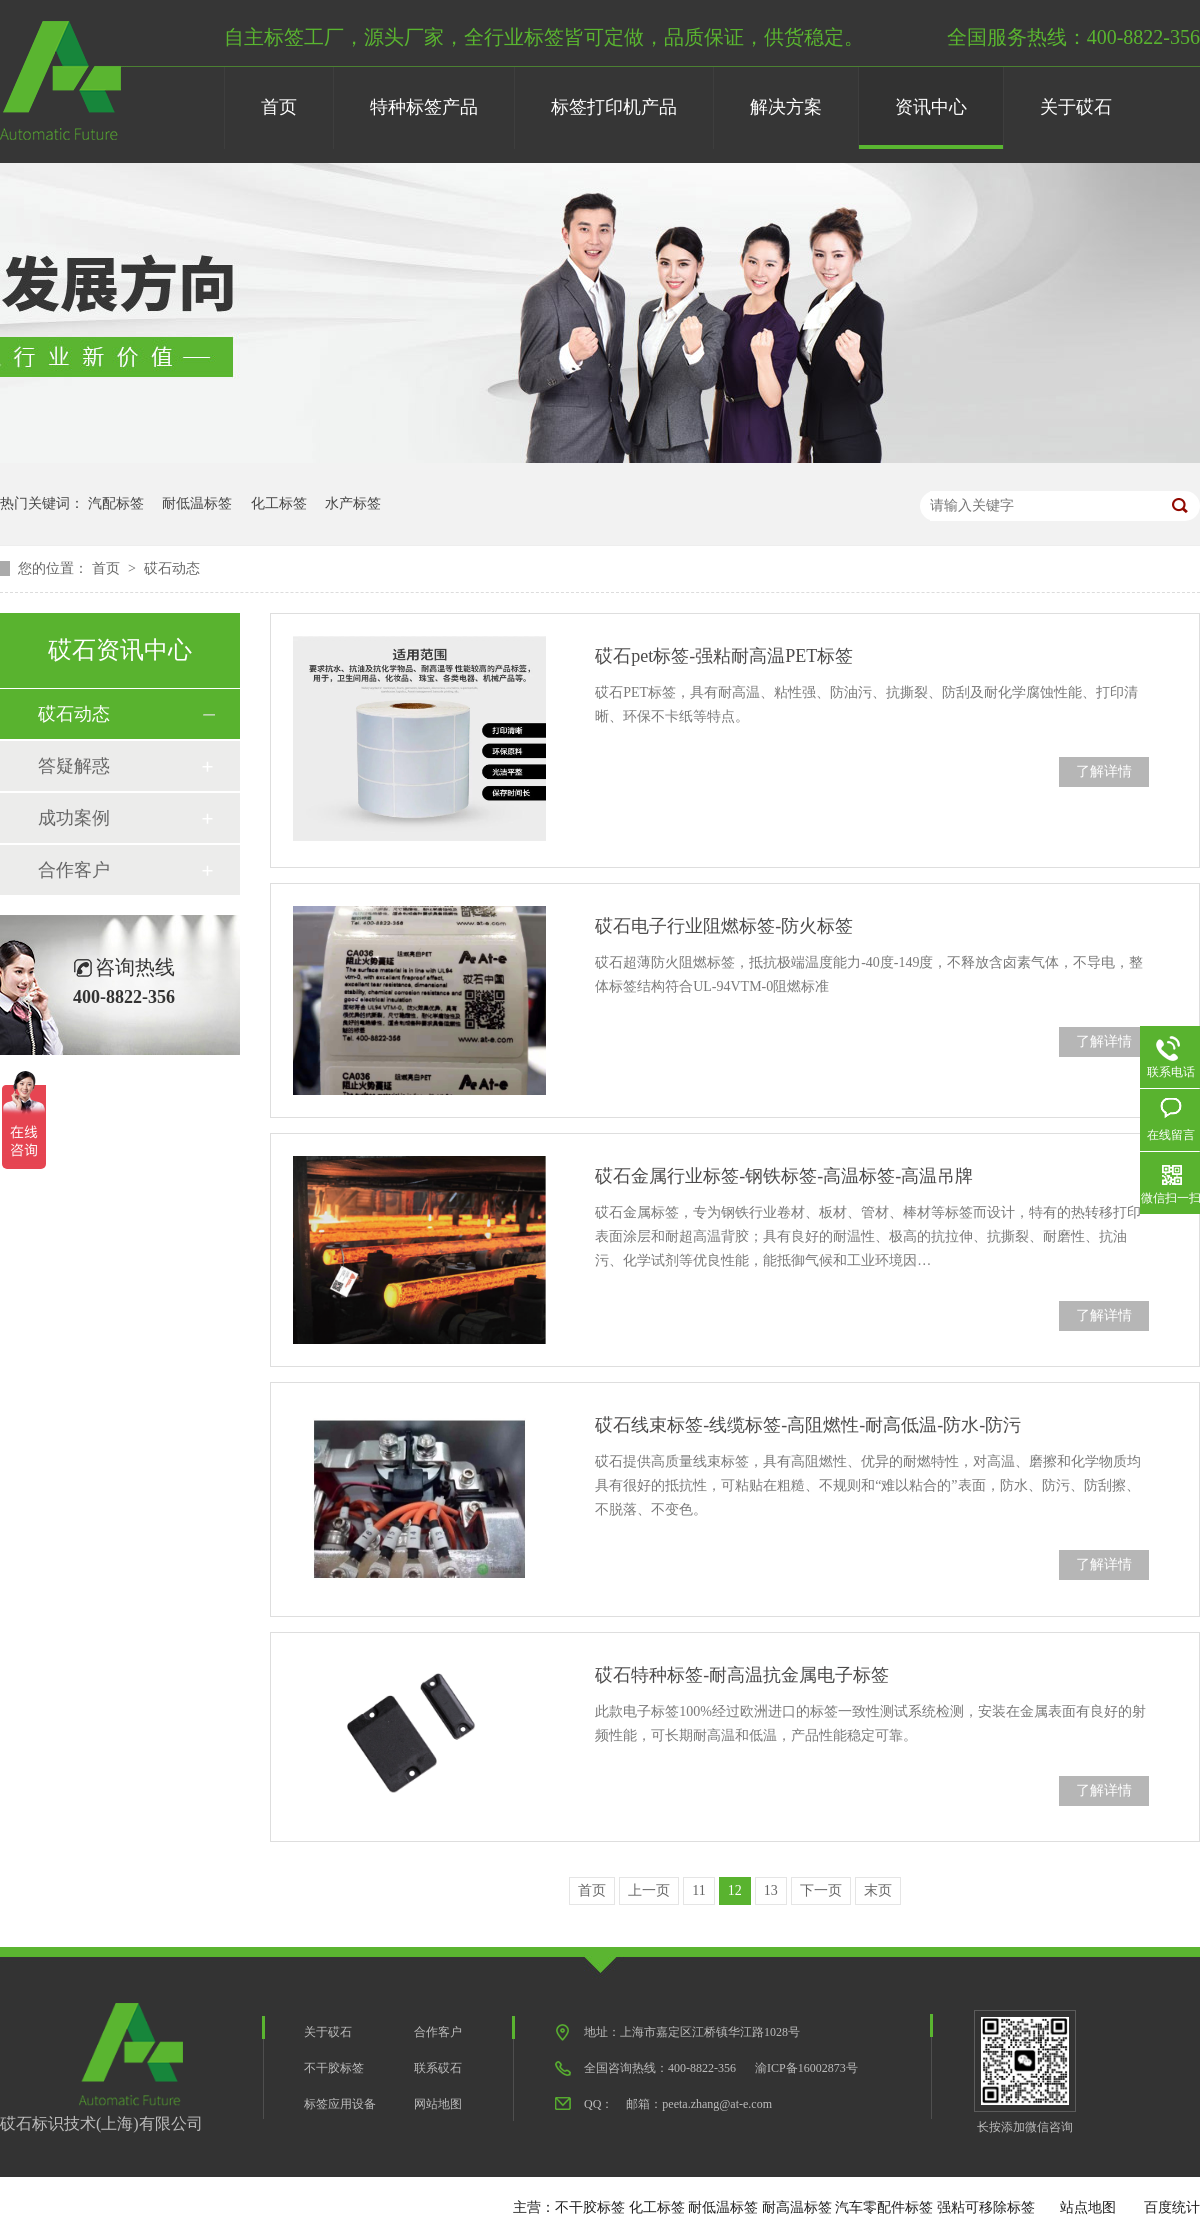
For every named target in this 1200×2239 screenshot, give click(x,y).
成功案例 (74, 818)
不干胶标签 (334, 2068)
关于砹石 (1076, 107)
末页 (878, 1890)
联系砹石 (438, 2068)
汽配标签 (116, 503)
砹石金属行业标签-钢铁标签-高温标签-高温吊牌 (784, 1176)
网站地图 (438, 2104)
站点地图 (1088, 2207)
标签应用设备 (340, 2104)
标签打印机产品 (614, 107)
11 (698, 1890)
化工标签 (279, 503)
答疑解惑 (74, 766)
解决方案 (786, 107)
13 (771, 1890)
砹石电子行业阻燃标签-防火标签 (724, 926)
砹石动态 (172, 568)
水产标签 (353, 503)
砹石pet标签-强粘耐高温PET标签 (724, 656)
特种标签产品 (424, 107)
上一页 (649, 1890)
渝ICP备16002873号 (806, 2068)
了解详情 (1104, 771)
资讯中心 (931, 107)
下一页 (821, 1890)
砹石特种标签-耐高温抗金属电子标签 (742, 1675)
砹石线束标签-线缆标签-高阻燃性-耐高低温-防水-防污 (808, 1425)
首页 (279, 107)
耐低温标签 (197, 503)
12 (735, 1890)
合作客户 (74, 870)
